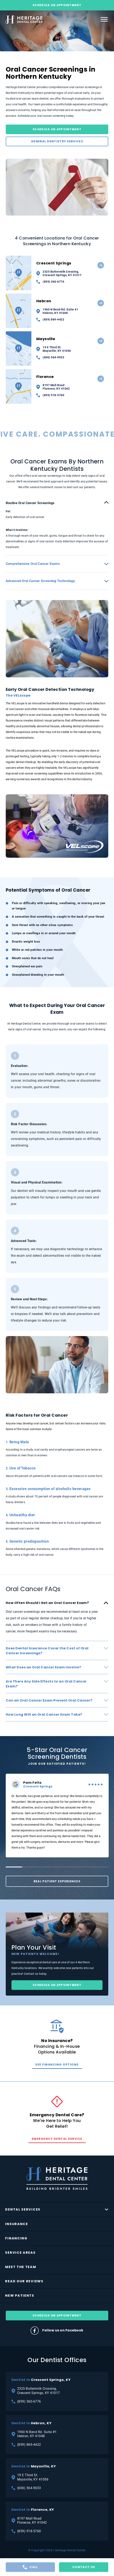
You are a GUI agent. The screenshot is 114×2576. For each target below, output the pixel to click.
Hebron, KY (31, 2423)
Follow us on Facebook (57, 2330)
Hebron (43, 301)
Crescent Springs (53, 263)
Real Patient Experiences (57, 1881)
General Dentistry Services (57, 141)
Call (30, 2567)
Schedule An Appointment (57, 5)
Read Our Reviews (25, 2281)
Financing (17, 2238)
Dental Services (57, 2209)
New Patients (20, 2295)
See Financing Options (57, 2064)
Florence (45, 377)
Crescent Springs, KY (41, 2380)
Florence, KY (32, 2509)
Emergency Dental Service (57, 2139)
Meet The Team (21, 2267)
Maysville (45, 339)
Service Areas (21, 2252)
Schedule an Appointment (57, 129)
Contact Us (83, 2567)
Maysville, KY (33, 2466)
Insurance (17, 2224)
